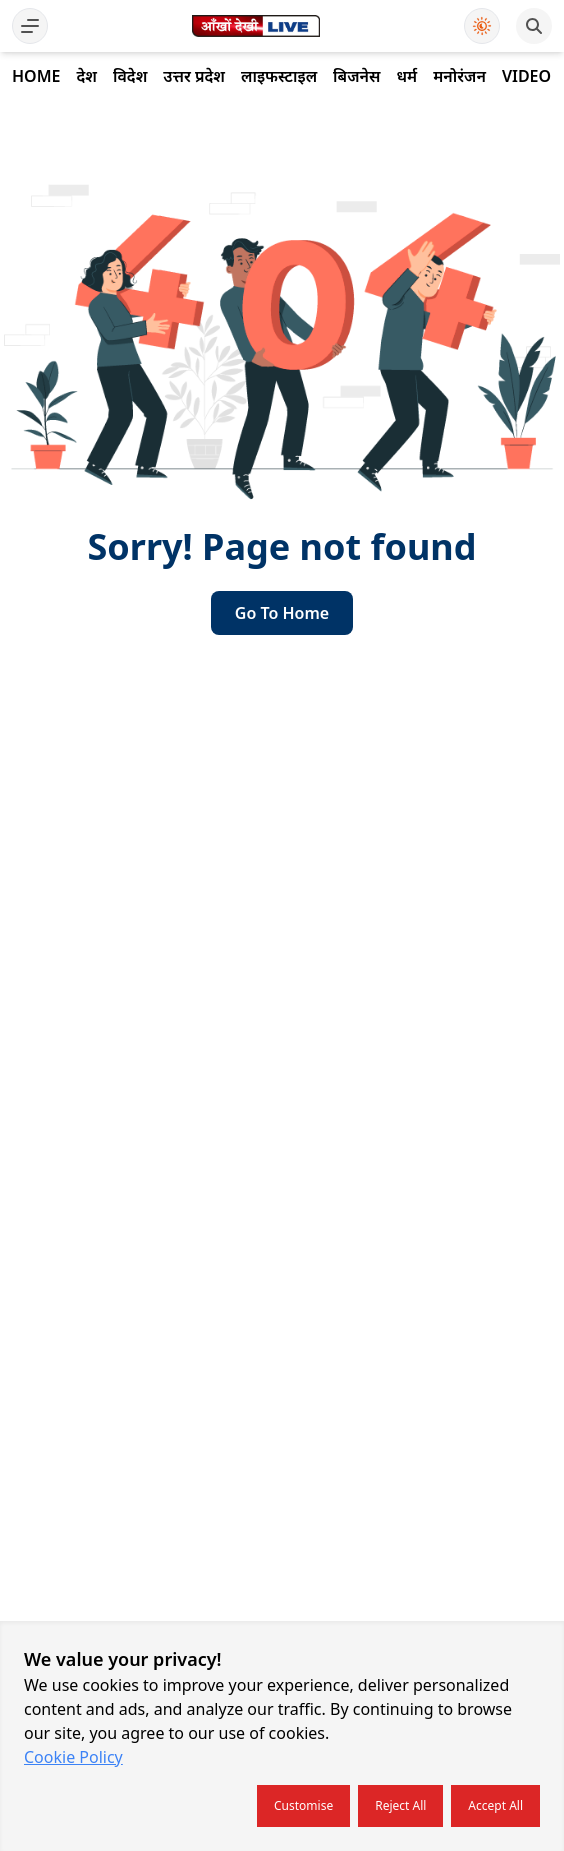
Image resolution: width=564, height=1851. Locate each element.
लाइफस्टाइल (279, 76)
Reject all (400, 1805)
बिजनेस (356, 76)
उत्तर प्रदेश (194, 76)
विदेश (130, 76)
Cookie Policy (73, 1757)
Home (36, 76)
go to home (282, 613)
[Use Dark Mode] (482, 26)
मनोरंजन (459, 76)
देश (86, 76)
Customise (303, 1805)
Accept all (495, 1805)
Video (526, 76)
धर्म (406, 76)
